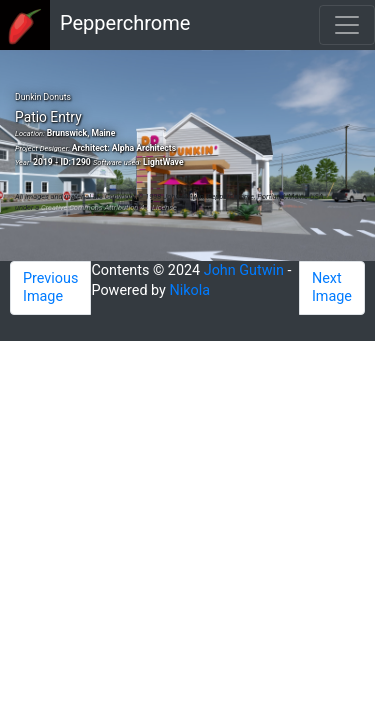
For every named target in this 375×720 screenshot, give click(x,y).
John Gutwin (244, 270)
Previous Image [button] (50, 287)
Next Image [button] (332, 287)
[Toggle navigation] (347, 25)
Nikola (190, 290)
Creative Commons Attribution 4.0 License (109, 207)
